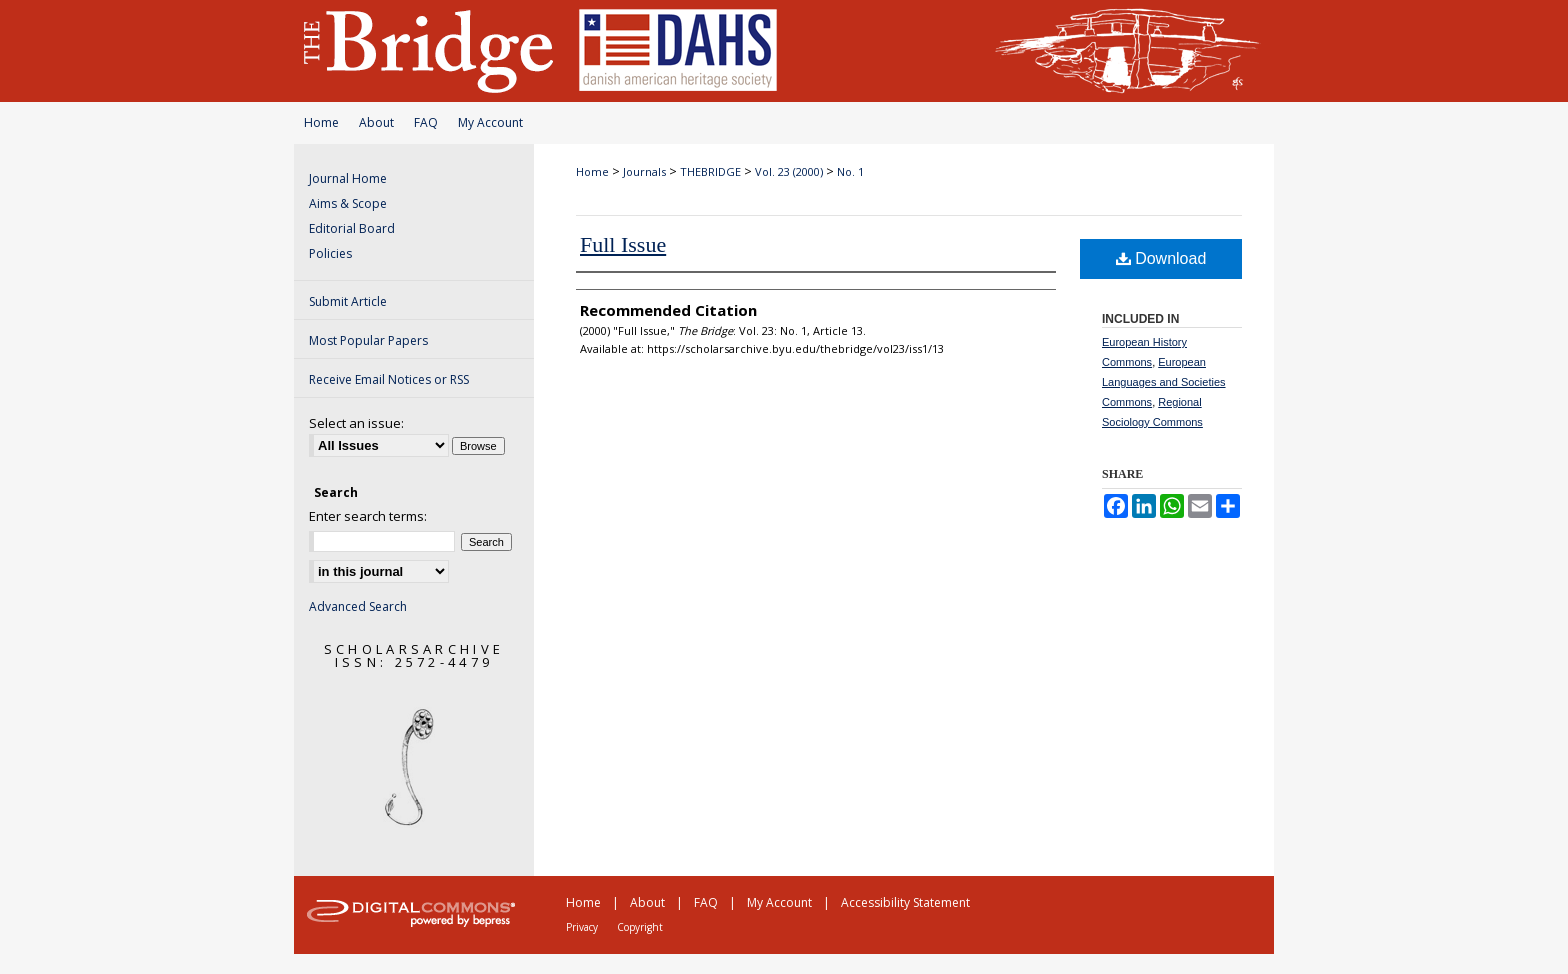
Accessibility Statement (905, 902)
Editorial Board (352, 228)
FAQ (426, 122)
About (376, 122)
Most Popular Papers (368, 340)
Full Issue (623, 244)
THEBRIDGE (710, 171)
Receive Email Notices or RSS (389, 379)
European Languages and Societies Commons (1164, 382)
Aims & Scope (348, 203)
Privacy (582, 927)
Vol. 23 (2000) (789, 171)
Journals (644, 171)
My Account (490, 122)
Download (1161, 258)
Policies (330, 253)
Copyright (640, 927)
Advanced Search (358, 606)
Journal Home (348, 178)
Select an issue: (356, 423)
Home (321, 122)
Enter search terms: (368, 516)
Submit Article (348, 301)
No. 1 (850, 171)
